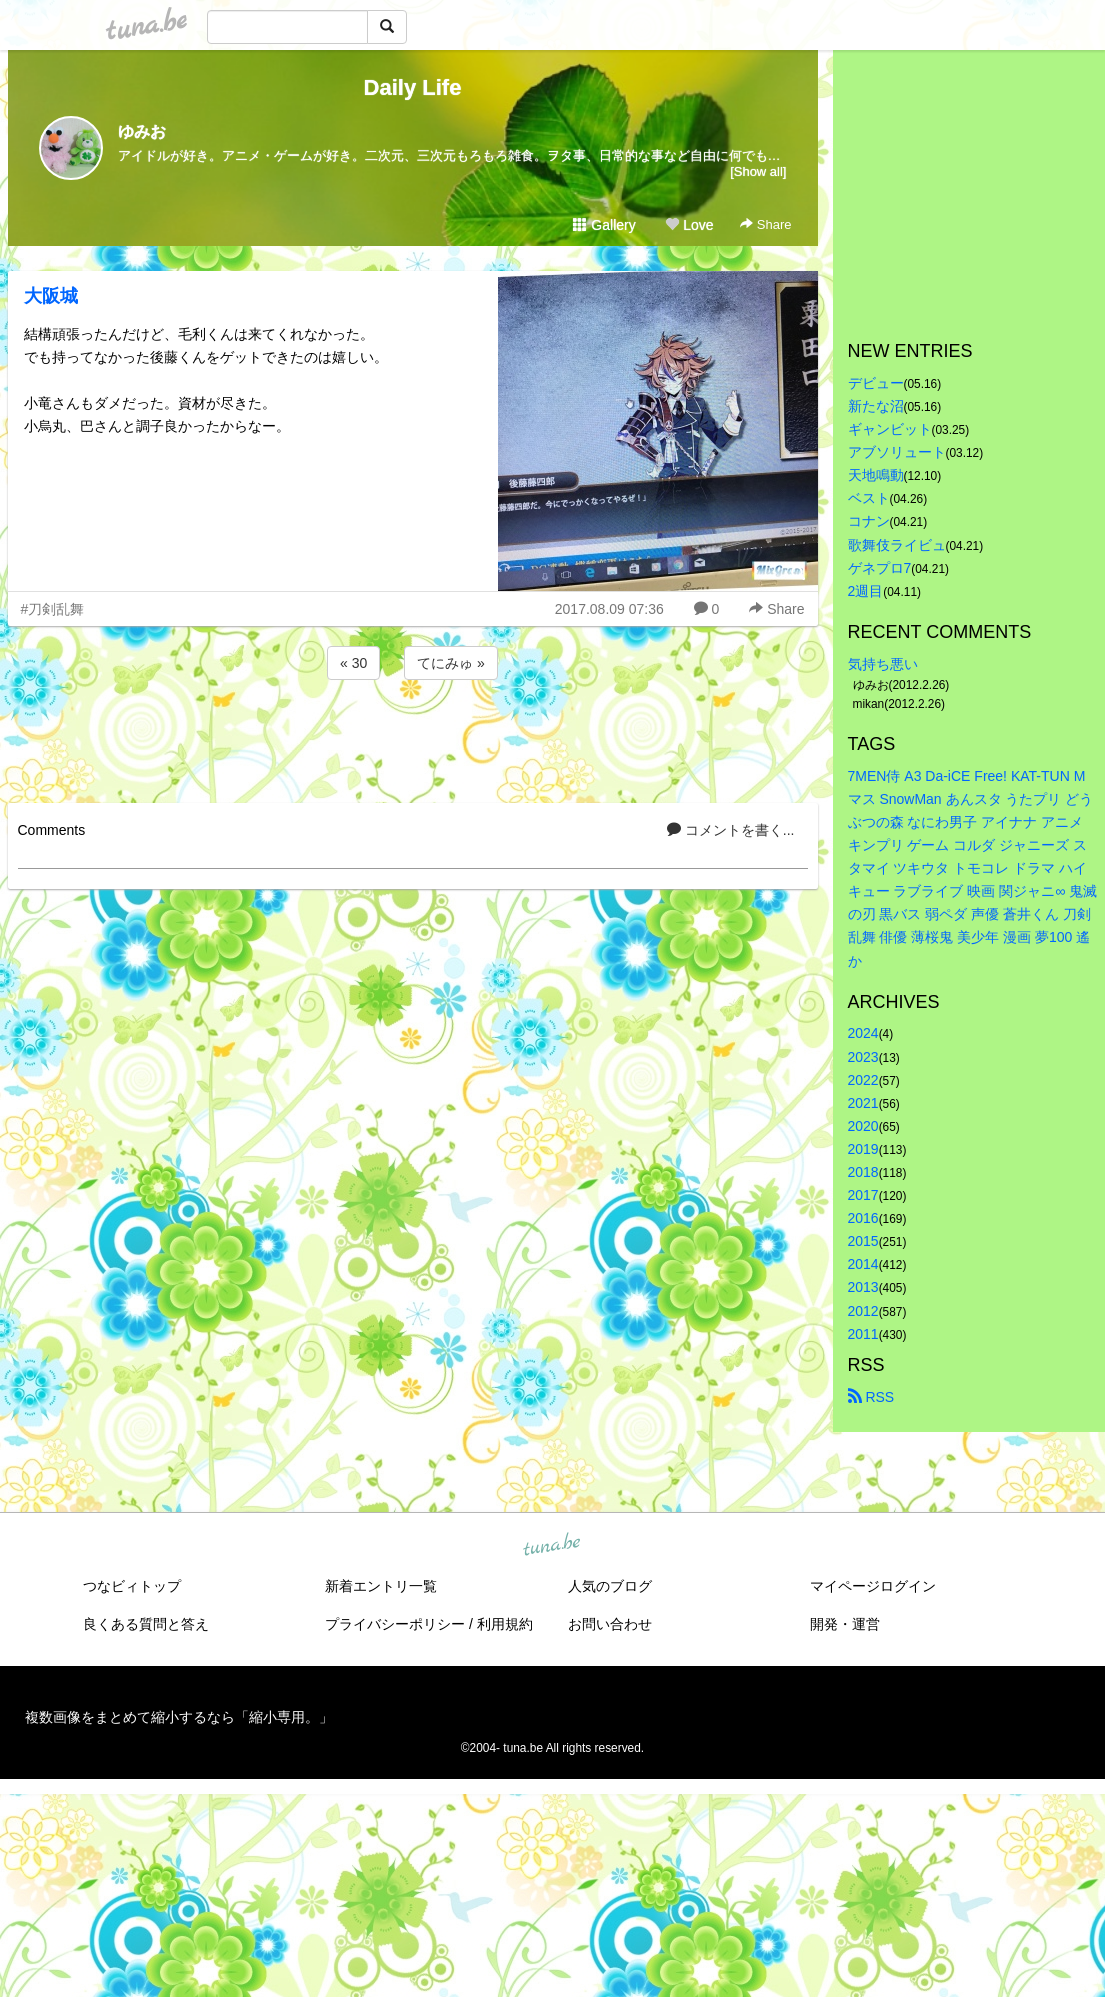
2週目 (866, 591)
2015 (863, 1241)
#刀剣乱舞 (53, 609)
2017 (863, 1195)
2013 (863, 1287)
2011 (863, 1334)
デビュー (876, 383)
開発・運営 (845, 1624)
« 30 (353, 663)
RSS (871, 1397)
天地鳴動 (876, 475)
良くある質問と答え (146, 1624)
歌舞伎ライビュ (897, 545)
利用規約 (505, 1624)
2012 (863, 1311)
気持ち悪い (883, 664)
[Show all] (758, 171)
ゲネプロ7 (880, 568)
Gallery (604, 225)
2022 (863, 1080)
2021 (863, 1103)
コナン (869, 521)
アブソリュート (897, 452)
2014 (863, 1264)
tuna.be (552, 1545)
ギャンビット (890, 429)
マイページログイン (873, 1586)
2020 (863, 1126)
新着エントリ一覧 (381, 1586)
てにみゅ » (451, 663)
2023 (863, 1057)
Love (689, 225)
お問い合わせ (610, 1624)
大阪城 (51, 296)
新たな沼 (876, 406)
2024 (863, 1033)
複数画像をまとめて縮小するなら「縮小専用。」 (179, 1717)
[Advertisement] (413, 738)
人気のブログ (610, 1586)
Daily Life (413, 87)
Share (765, 224)
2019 (863, 1149)
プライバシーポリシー (395, 1624)
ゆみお (142, 131)
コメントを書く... (731, 830)
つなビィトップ (132, 1586)
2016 (863, 1218)
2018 (863, 1172)
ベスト (869, 498)
